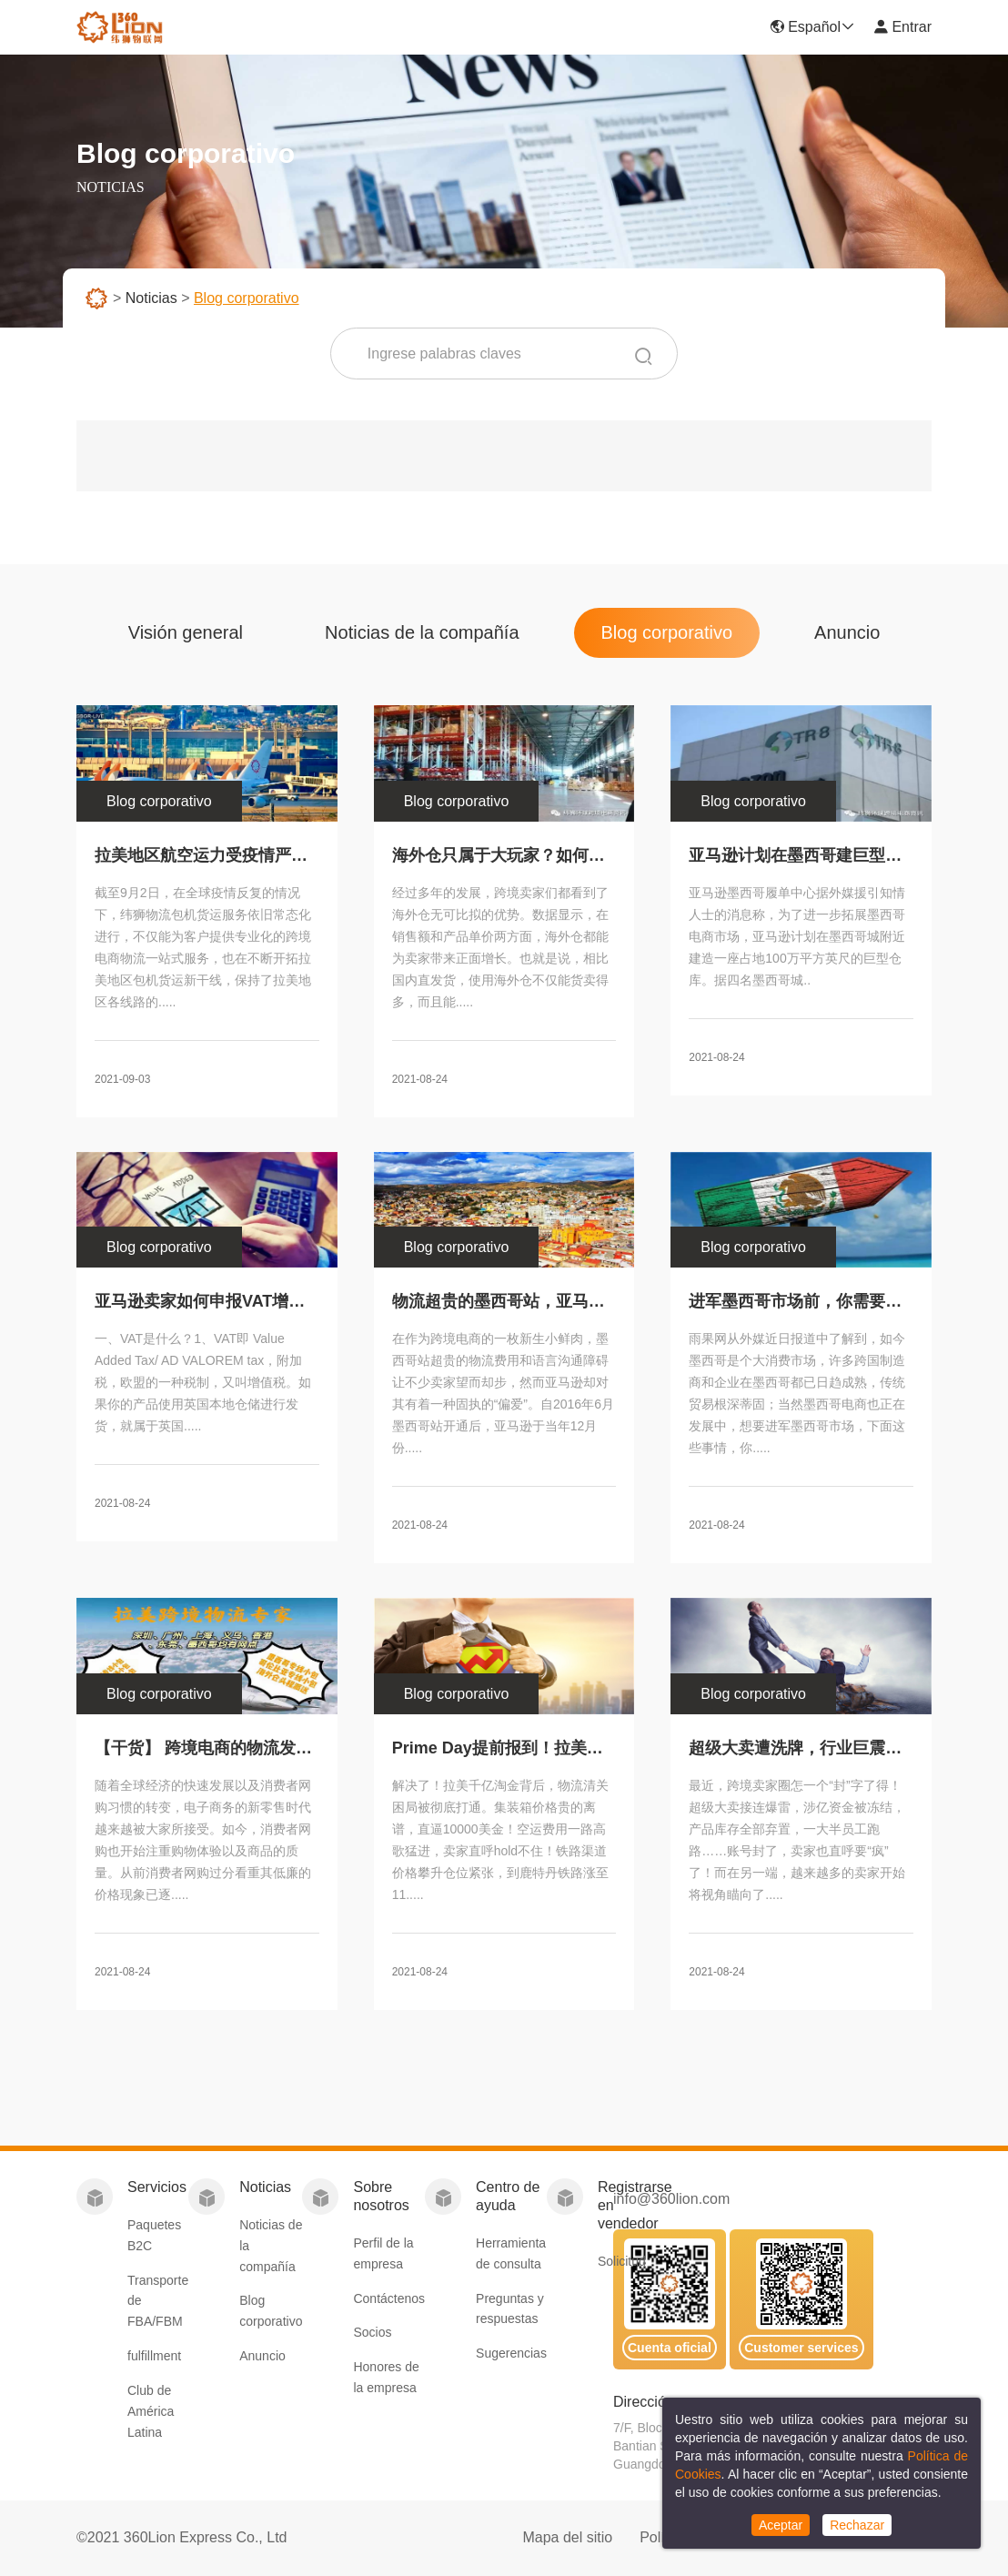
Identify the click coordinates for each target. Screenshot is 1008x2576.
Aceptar (780, 2525)
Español (812, 27)
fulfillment (154, 2356)
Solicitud (622, 2261)
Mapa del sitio (567, 2537)
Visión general (185, 632)
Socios (372, 2332)
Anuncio (847, 632)
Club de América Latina (150, 2411)
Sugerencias (511, 2353)
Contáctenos (389, 2298)
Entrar (902, 27)
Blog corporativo (667, 632)
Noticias (151, 298)
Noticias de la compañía (422, 632)
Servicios (156, 2187)
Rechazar (857, 2525)
